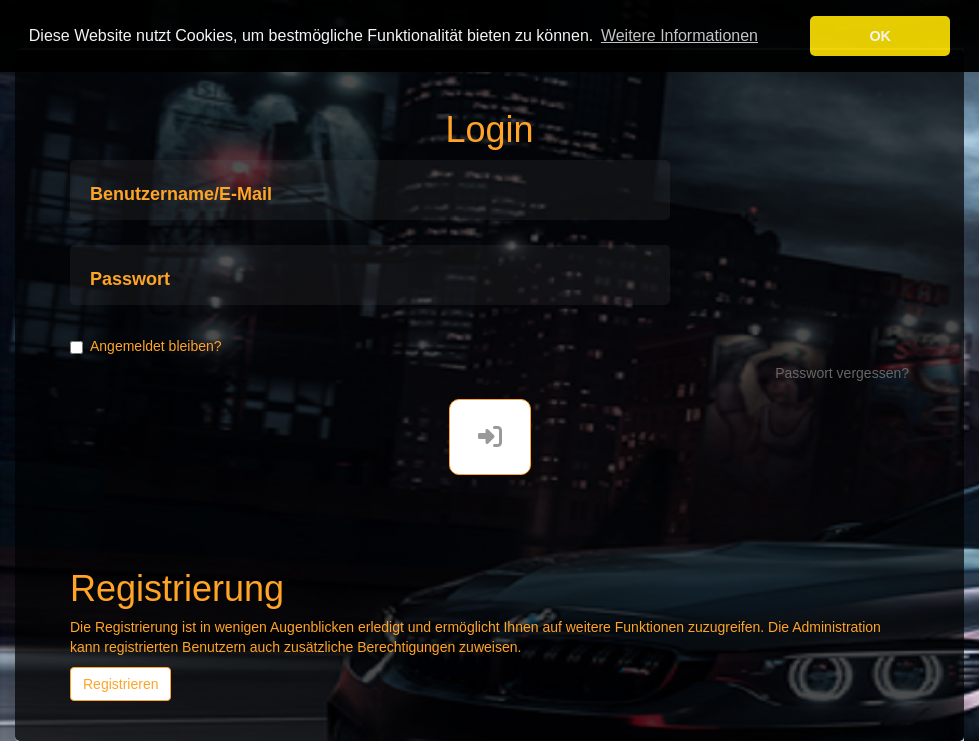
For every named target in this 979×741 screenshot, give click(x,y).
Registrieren (120, 684)
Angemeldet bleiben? (146, 346)
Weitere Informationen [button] (679, 35)
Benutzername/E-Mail (181, 194)
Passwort (130, 279)
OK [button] (880, 36)
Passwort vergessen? (842, 373)
